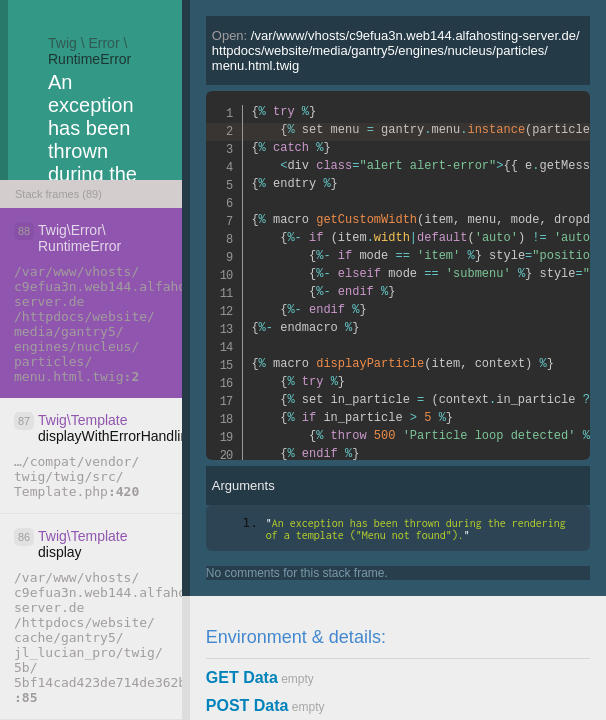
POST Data (247, 705)
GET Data (242, 677)
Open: (396, 50)
